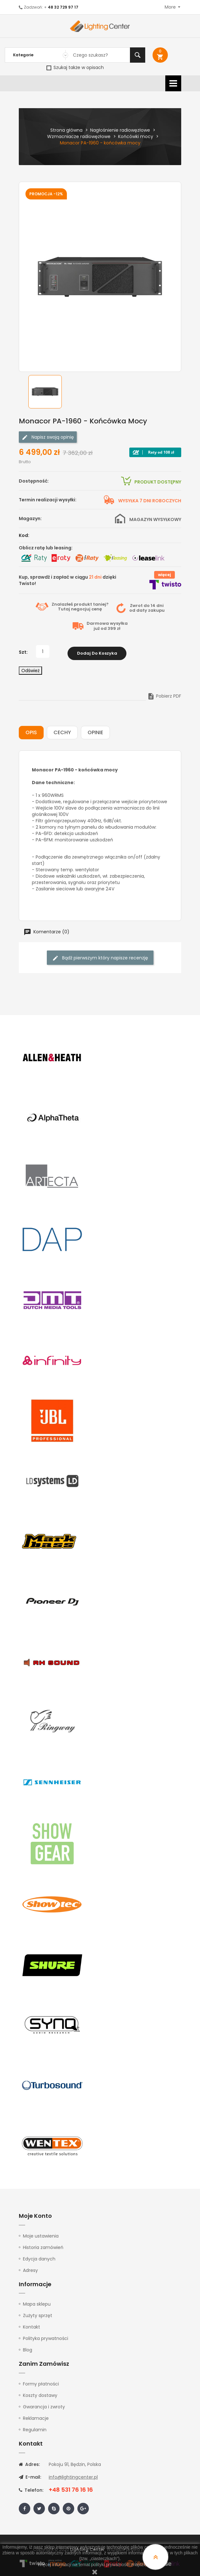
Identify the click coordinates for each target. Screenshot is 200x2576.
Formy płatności (41, 2382)
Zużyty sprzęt (37, 2314)
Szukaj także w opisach (75, 67)
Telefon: (31, 2489)
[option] (45, 391)
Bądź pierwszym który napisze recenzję (100, 956)
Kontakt (31, 2325)
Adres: (29, 2463)
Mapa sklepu (37, 2303)
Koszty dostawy (40, 2394)
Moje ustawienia (41, 2234)
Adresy (30, 2269)
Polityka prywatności (45, 2337)
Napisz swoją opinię (48, 437)
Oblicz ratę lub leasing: (46, 548)
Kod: (24, 535)
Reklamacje (36, 2417)
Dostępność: (34, 481)
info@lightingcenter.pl (73, 2476)
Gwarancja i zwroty (44, 2405)
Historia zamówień (43, 2246)
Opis (31, 731)
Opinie (95, 731)
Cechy (62, 731)
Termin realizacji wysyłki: (47, 500)
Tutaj (64, 609)
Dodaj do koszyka (97, 652)
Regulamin (34, 2428)
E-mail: (30, 2476)
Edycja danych (39, 2257)
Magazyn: (30, 518)
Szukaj (137, 55)
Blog (27, 2348)
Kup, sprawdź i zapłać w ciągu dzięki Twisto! (67, 580)
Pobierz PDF (164, 694)
